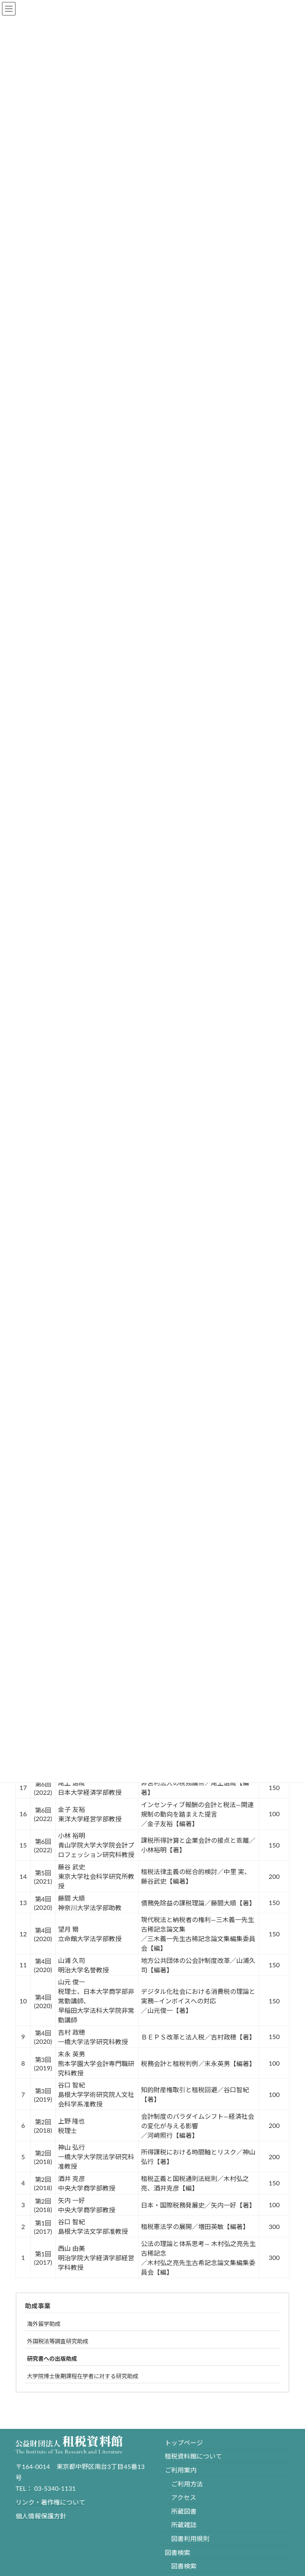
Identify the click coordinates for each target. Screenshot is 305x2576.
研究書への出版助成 (52, 2358)
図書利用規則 (190, 2538)
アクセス (183, 2497)
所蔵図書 (184, 2511)
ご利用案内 (181, 2470)
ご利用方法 (187, 2484)
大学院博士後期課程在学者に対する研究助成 (82, 2376)
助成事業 (37, 2306)
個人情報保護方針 (40, 2516)
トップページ (184, 2442)
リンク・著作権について (50, 2502)
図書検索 (177, 2552)
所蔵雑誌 (184, 2525)
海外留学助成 (43, 2323)
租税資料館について (193, 2456)
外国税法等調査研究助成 (57, 2341)
